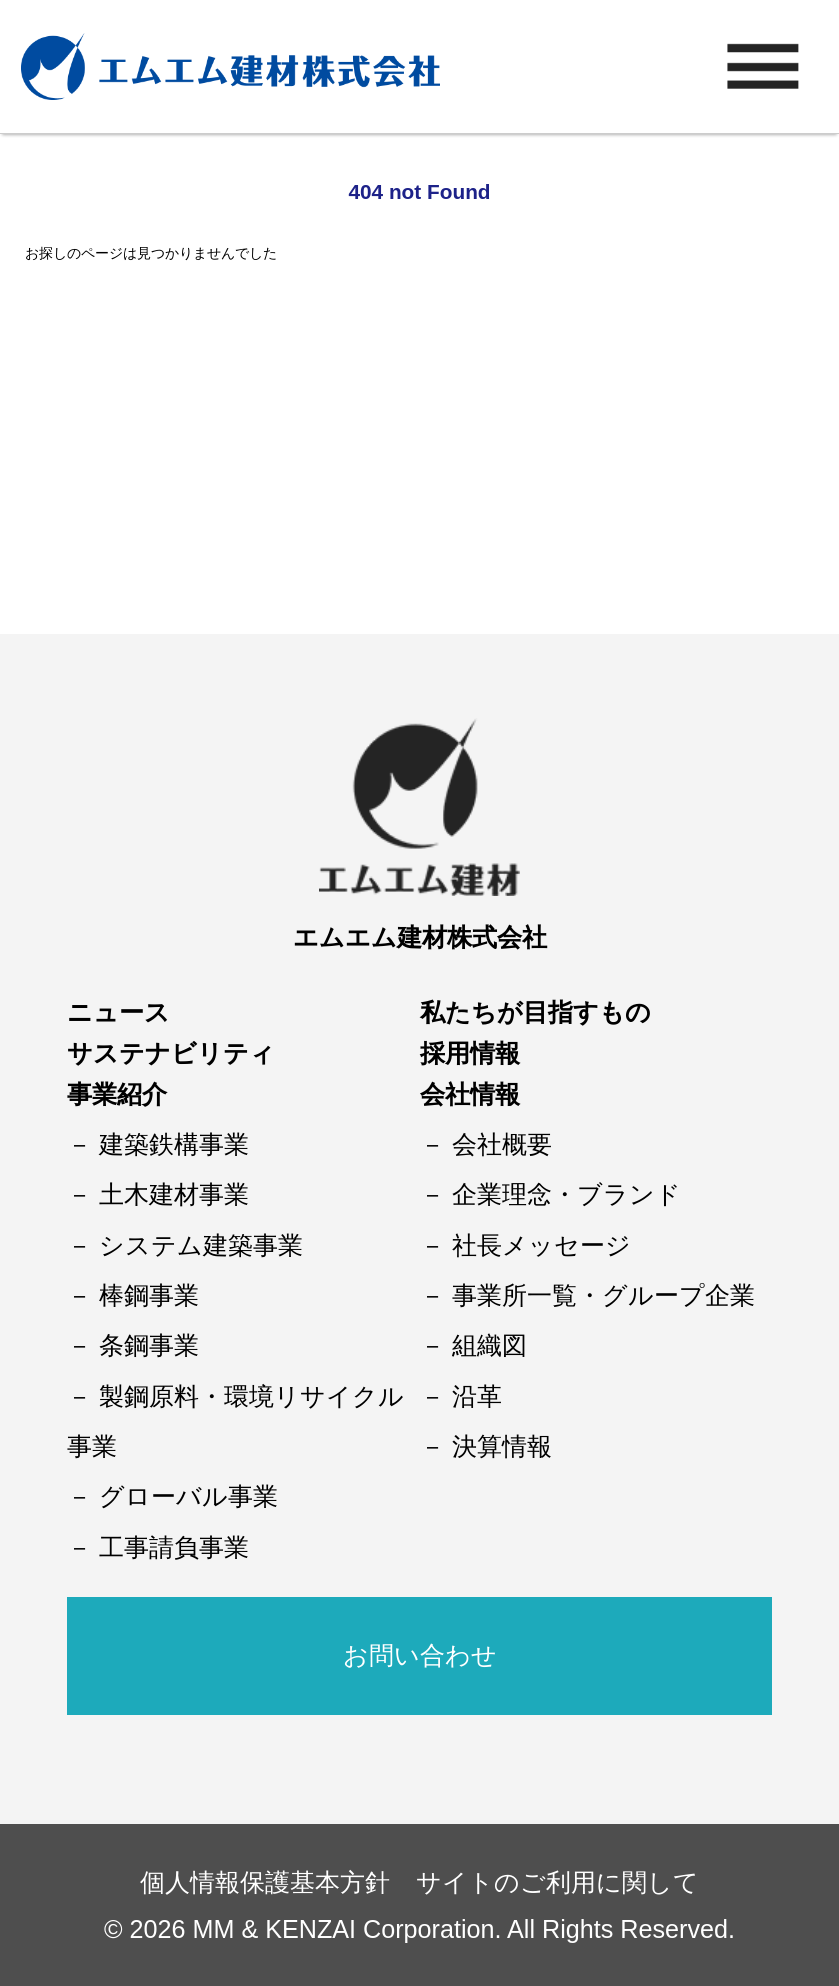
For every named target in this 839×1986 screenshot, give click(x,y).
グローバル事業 (188, 1496)
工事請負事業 (174, 1547)
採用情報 (470, 1053)
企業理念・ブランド (566, 1194)
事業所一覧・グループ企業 (603, 1295)
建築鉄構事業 (174, 1144)
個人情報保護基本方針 (265, 1882)
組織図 (489, 1345)
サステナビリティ (171, 1053)
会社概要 (502, 1144)
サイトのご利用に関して (557, 1882)
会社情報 (470, 1094)
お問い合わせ (420, 1655)
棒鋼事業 (149, 1295)
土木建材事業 (174, 1194)
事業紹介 (117, 1094)
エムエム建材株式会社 (420, 937)
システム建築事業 (201, 1245)
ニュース (118, 1012)
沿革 (477, 1396)
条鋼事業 (149, 1345)
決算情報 (502, 1446)
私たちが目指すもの (535, 1012)
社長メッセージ (541, 1245)
